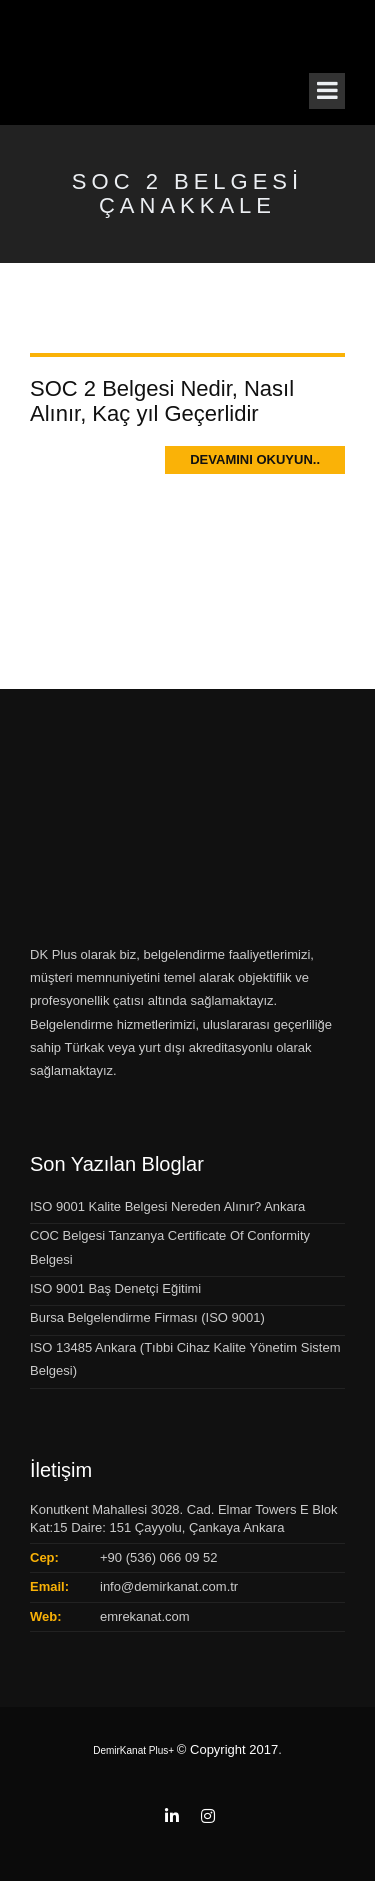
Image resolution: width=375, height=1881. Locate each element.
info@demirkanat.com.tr (169, 1586)
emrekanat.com (145, 1616)
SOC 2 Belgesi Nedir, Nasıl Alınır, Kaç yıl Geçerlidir (162, 400)
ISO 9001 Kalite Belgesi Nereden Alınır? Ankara (167, 1206)
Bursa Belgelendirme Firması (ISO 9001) (147, 1317)
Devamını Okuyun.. (255, 459)
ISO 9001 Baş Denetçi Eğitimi (115, 1288)
